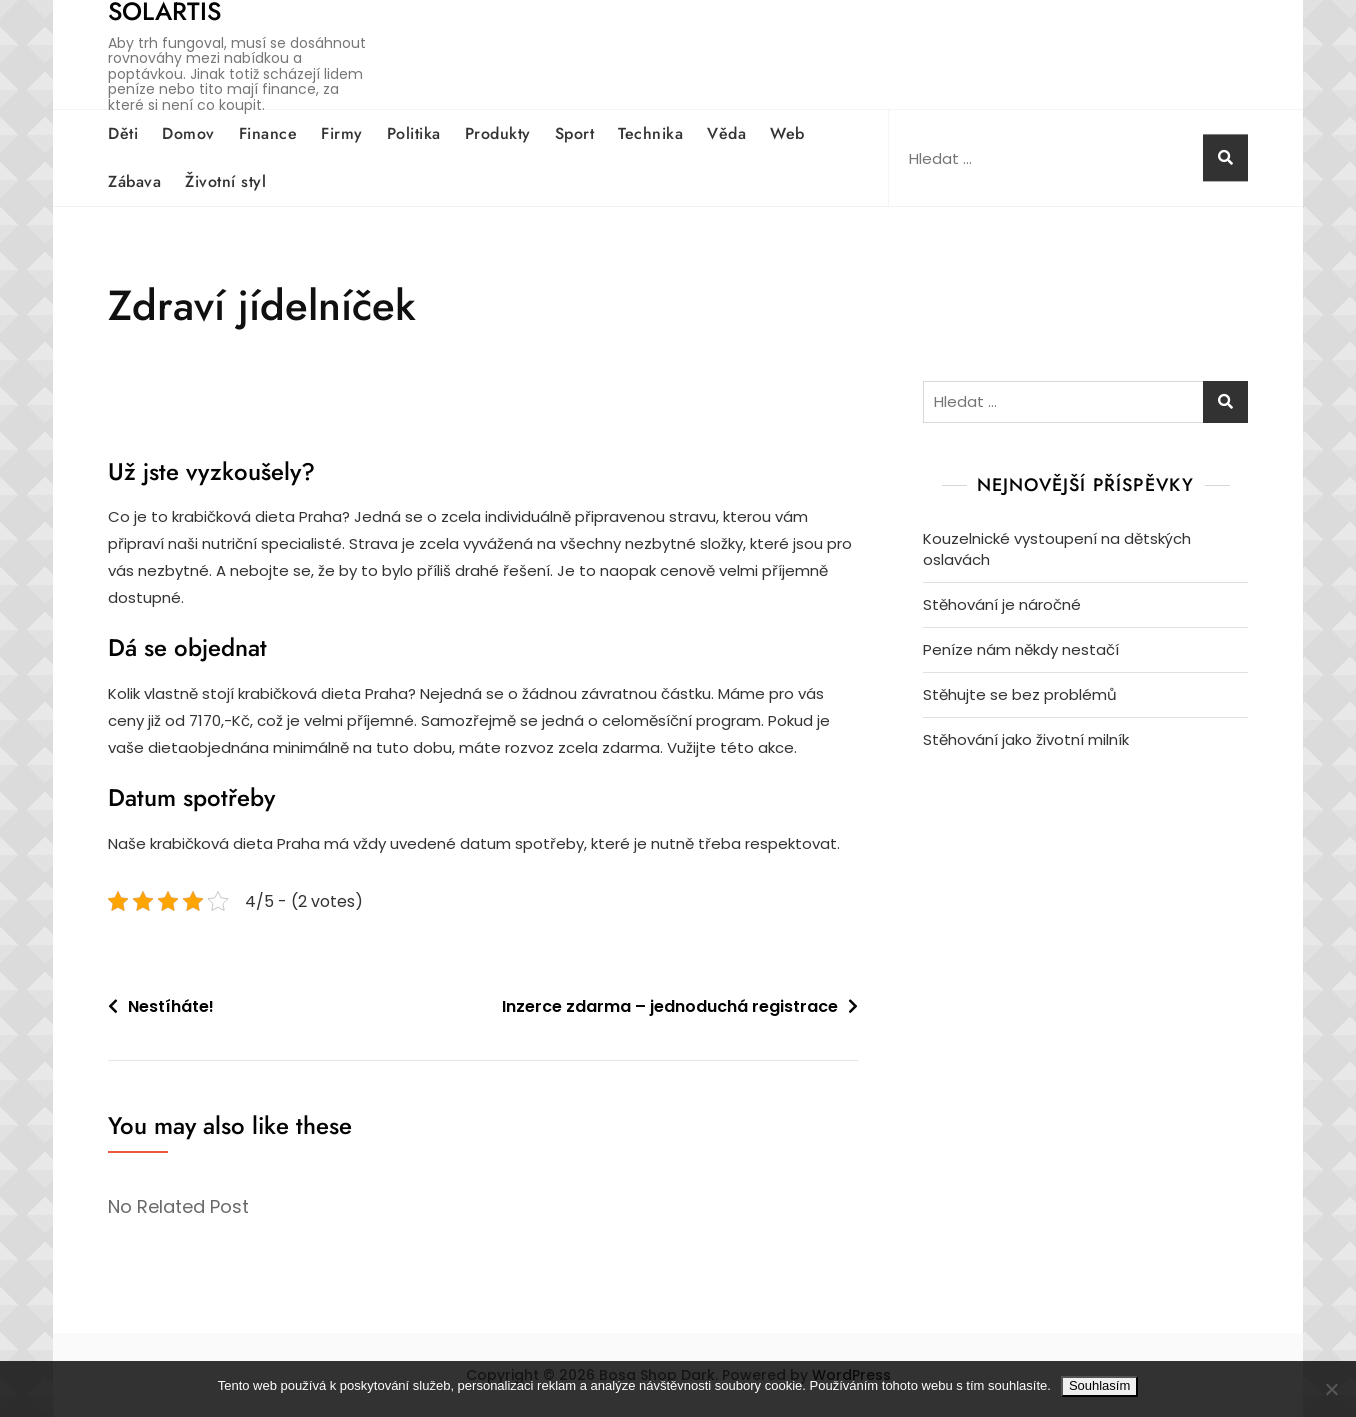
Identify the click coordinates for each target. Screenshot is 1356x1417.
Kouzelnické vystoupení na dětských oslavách (1057, 549)
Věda (726, 133)
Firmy (342, 133)
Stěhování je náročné (1002, 604)
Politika (414, 133)
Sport (575, 133)
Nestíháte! (171, 1006)
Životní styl (225, 181)
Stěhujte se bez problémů (1020, 694)
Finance (268, 133)
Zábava (134, 181)
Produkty (498, 133)
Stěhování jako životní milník (1026, 739)
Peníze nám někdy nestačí (1021, 649)
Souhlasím (1099, 1385)
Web (787, 133)
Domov (188, 133)
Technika (650, 133)
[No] (1331, 1389)
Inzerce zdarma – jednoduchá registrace (670, 1006)
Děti (123, 133)
